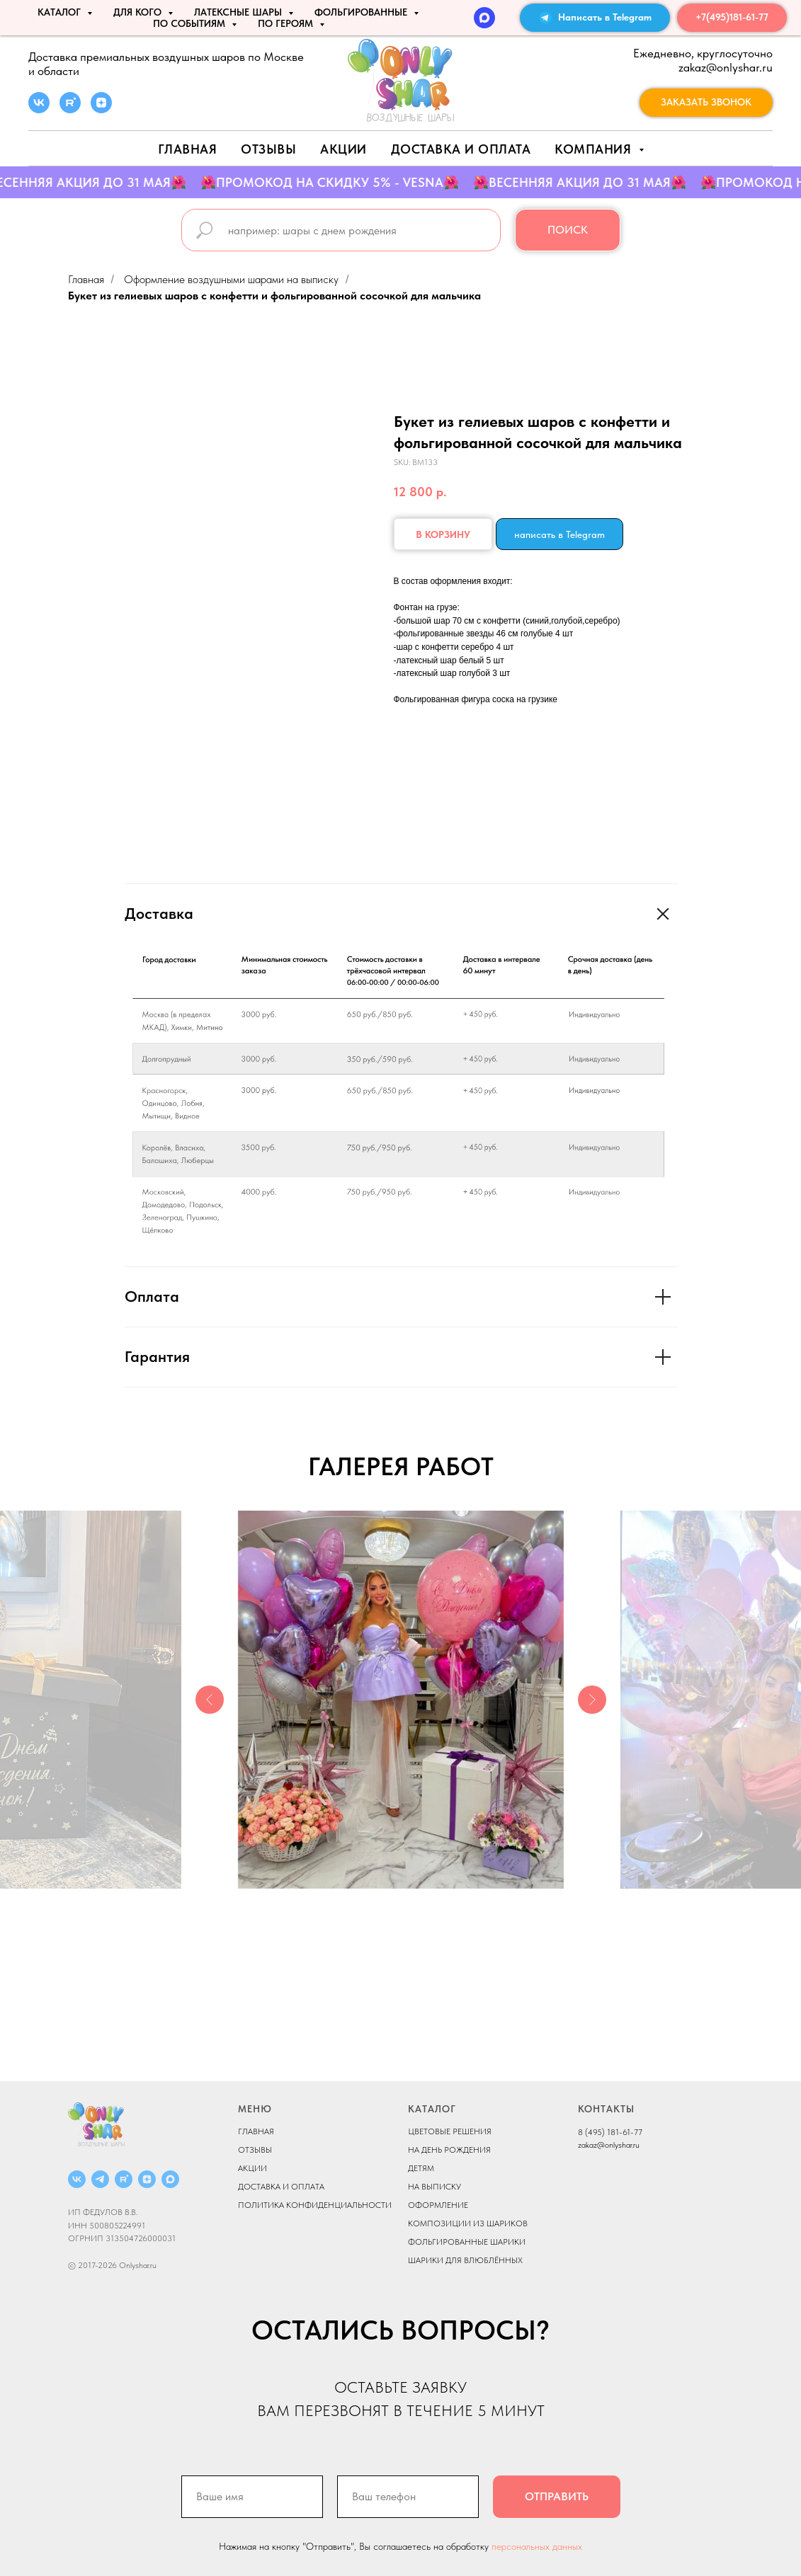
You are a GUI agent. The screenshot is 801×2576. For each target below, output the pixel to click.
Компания (595, 149)
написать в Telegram (559, 534)
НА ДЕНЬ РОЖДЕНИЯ (449, 2150)
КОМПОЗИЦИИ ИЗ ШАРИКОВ (468, 2223)
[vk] (39, 109)
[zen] (101, 109)
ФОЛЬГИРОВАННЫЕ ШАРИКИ (467, 2242)
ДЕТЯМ (421, 2168)
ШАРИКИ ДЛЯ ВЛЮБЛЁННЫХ (465, 2260)
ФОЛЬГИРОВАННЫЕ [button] (362, 12)
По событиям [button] (190, 23)
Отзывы (268, 149)
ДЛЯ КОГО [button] (138, 12)
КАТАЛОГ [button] (61, 12)
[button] (706, 102)
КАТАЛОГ (432, 2108)
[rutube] (70, 109)
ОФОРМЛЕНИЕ (438, 2205)
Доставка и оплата (461, 149)
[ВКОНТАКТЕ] (77, 2179)
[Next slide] (592, 1699)
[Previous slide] (209, 1699)
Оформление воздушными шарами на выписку (231, 279)
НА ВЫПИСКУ (434, 2187)
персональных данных (537, 2546)
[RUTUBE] (123, 2179)
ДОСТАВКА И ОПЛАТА (281, 2187)
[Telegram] (100, 2179)
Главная (187, 149)
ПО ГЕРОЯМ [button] (287, 23)
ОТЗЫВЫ (255, 2150)
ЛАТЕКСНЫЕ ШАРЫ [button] (239, 12)
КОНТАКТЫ (606, 2108)
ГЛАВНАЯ (256, 2131)
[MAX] (484, 17)
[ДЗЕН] (147, 2179)
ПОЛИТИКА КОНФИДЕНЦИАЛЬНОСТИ (315, 2205)
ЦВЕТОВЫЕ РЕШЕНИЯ (450, 2131)
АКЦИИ (343, 149)
